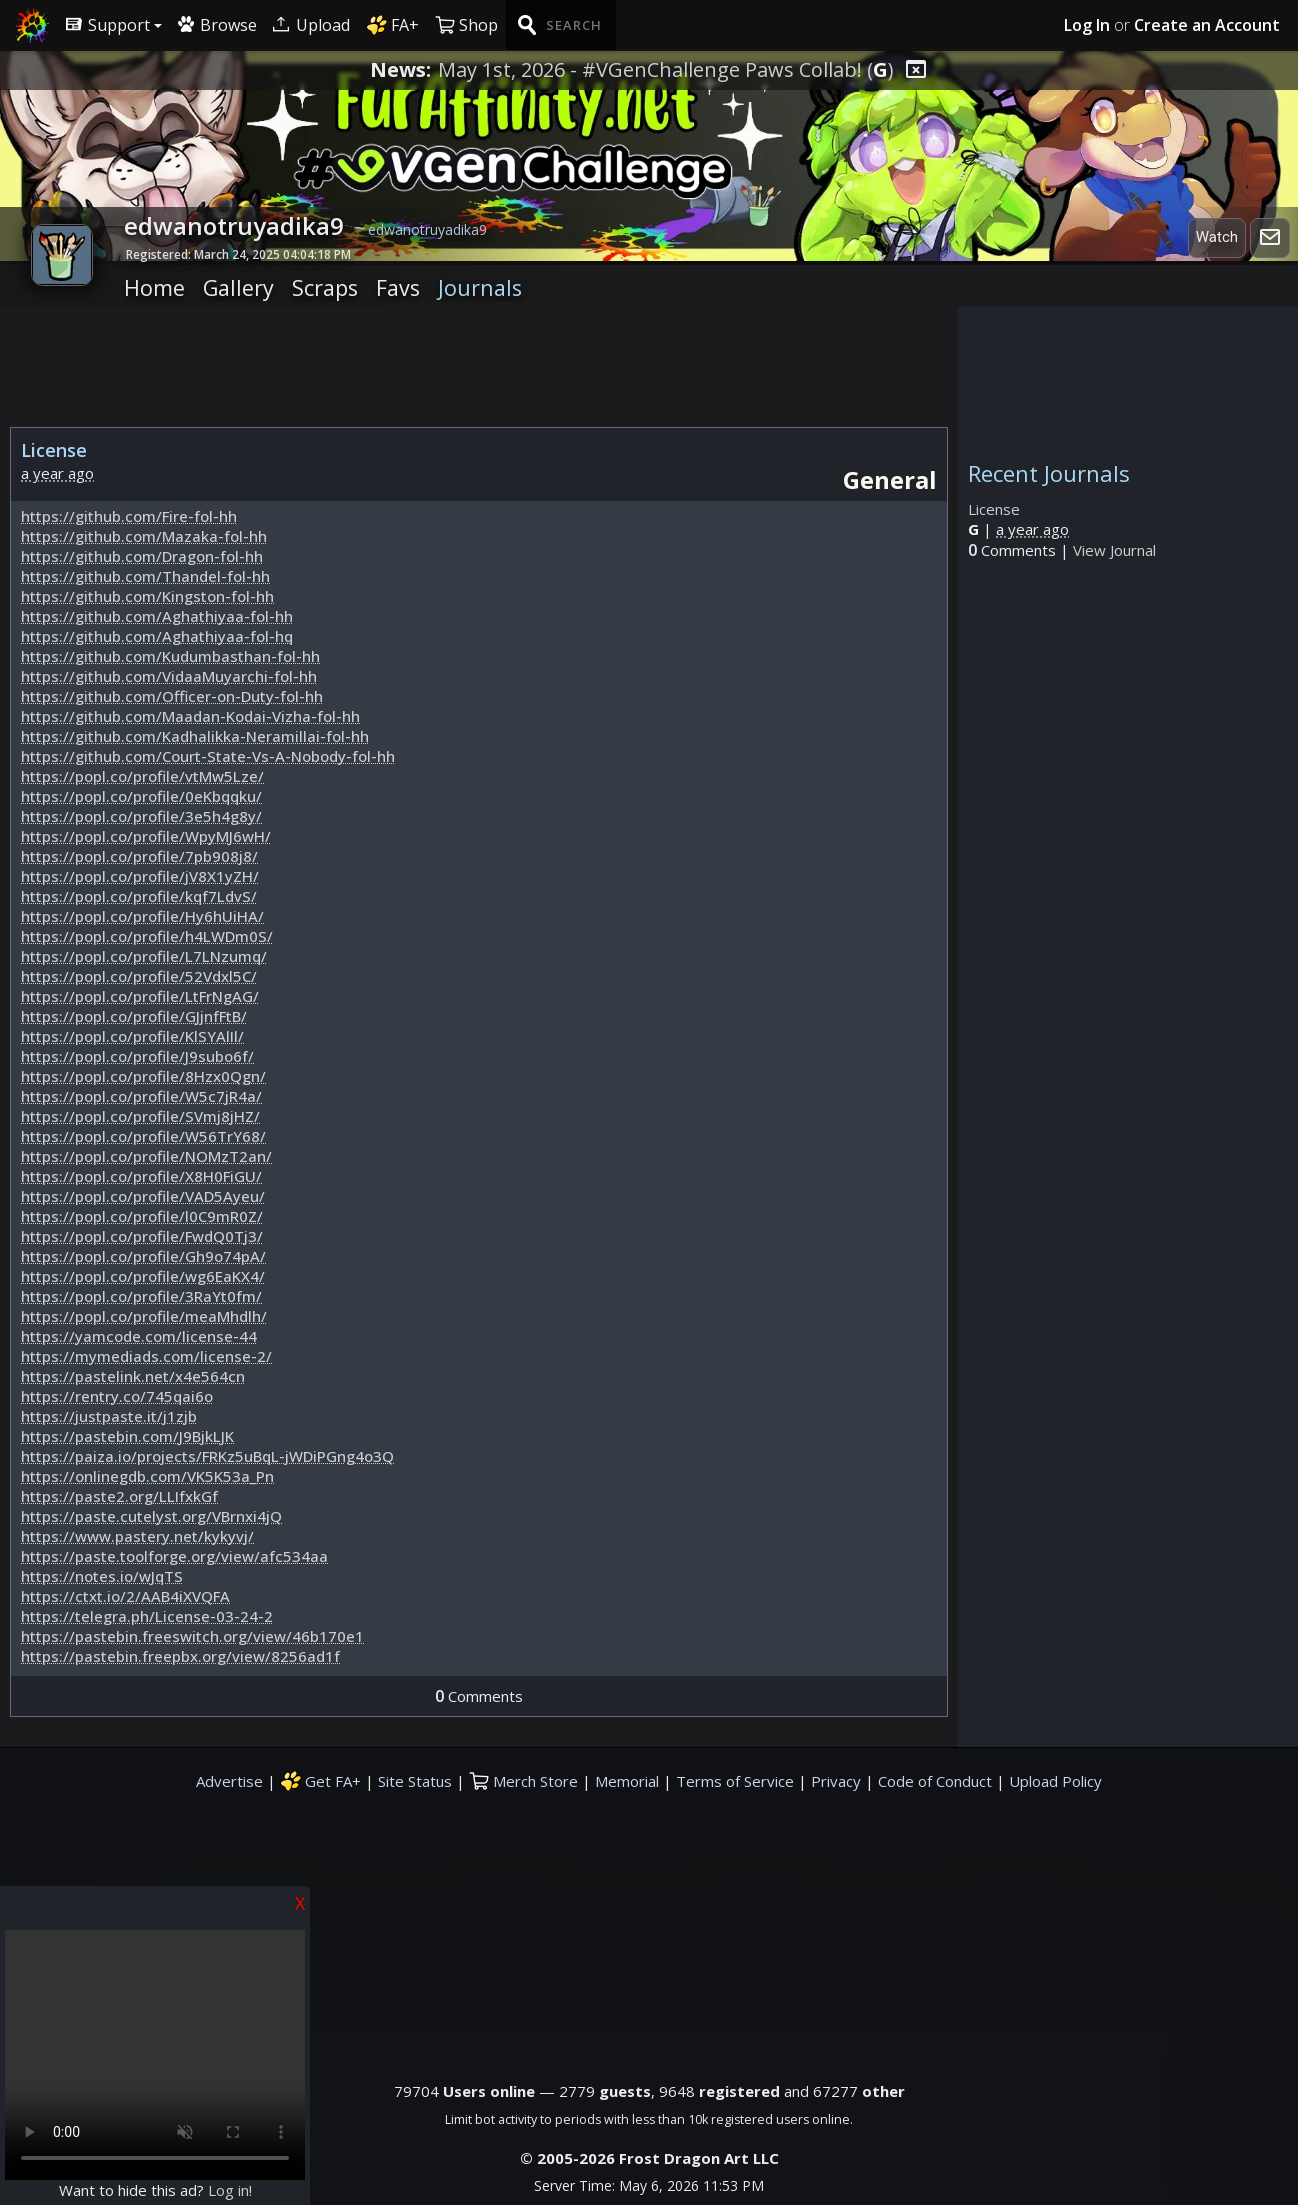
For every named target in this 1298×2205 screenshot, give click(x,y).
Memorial (627, 1781)
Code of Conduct (935, 1781)
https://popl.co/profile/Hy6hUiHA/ (142, 916)
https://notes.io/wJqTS (102, 1576)
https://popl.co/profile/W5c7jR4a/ (141, 1096)
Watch (1217, 237)
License (994, 509)
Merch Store (523, 1781)
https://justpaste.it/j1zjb (109, 1416)
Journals (480, 287)
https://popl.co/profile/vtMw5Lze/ (142, 776)
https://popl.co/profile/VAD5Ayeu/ (143, 1196)
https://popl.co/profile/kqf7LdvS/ (139, 896)
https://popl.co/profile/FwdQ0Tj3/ (142, 1236)
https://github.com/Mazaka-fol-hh (144, 536)
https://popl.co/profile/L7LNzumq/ (144, 956)
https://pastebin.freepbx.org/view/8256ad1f (180, 1656)
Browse (217, 25)
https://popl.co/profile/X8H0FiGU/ (141, 1176)
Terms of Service (735, 1781)
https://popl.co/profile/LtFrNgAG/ (140, 996)
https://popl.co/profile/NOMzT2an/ (146, 1156)
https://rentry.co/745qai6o (117, 1396)
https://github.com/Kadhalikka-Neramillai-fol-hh (195, 736)
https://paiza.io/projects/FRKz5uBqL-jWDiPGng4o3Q (207, 1456)
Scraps (325, 287)
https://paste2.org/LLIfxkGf (119, 1496)
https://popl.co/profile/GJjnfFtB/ (134, 1016)
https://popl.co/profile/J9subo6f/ (137, 1056)
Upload (311, 25)
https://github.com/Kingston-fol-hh (147, 596)
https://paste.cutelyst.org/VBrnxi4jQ (151, 1516)
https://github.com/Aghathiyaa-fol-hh (157, 616)
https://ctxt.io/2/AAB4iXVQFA (125, 1596)
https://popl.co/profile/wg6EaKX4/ (143, 1276)
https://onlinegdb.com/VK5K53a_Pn (147, 1476)
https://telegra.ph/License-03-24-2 (147, 1616)
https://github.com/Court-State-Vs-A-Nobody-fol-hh (208, 756)
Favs (398, 287)
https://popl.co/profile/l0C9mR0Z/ (142, 1216)
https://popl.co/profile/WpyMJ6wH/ (146, 836)
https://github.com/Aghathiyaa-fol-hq (157, 636)
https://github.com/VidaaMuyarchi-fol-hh (169, 676)
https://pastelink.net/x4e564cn (133, 1376)
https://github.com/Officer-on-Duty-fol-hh (172, 696)
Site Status (415, 1781)
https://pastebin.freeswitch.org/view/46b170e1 (192, 1636)
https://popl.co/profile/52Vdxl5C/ (139, 976)
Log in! (230, 2190)
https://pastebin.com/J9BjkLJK (127, 1436)
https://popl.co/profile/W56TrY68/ (143, 1136)
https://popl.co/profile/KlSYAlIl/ (132, 1036)
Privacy (836, 1781)
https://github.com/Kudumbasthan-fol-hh (170, 656)
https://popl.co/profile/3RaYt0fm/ (141, 1296)
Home (154, 287)
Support (108, 25)
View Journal (1114, 550)
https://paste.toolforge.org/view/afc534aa (174, 1556)
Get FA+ (320, 1781)
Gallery (238, 287)
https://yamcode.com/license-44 (139, 1336)
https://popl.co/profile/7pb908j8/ (139, 856)
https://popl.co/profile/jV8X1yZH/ (140, 876)
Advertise (229, 1781)
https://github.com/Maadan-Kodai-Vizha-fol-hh (190, 716)
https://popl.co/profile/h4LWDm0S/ (147, 936)
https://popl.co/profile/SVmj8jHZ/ (140, 1116)
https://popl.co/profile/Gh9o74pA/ (143, 1256)
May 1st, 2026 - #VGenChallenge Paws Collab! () (666, 70)
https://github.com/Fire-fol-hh (129, 516)
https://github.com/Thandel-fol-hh (145, 576)
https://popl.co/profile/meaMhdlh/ (144, 1316)
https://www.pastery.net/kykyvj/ (137, 1536)
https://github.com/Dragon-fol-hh (142, 556)
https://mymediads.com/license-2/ (146, 1356)
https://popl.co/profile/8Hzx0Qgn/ (143, 1076)
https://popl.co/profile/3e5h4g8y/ (141, 816)
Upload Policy (1055, 1781)
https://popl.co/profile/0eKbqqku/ (141, 796)
